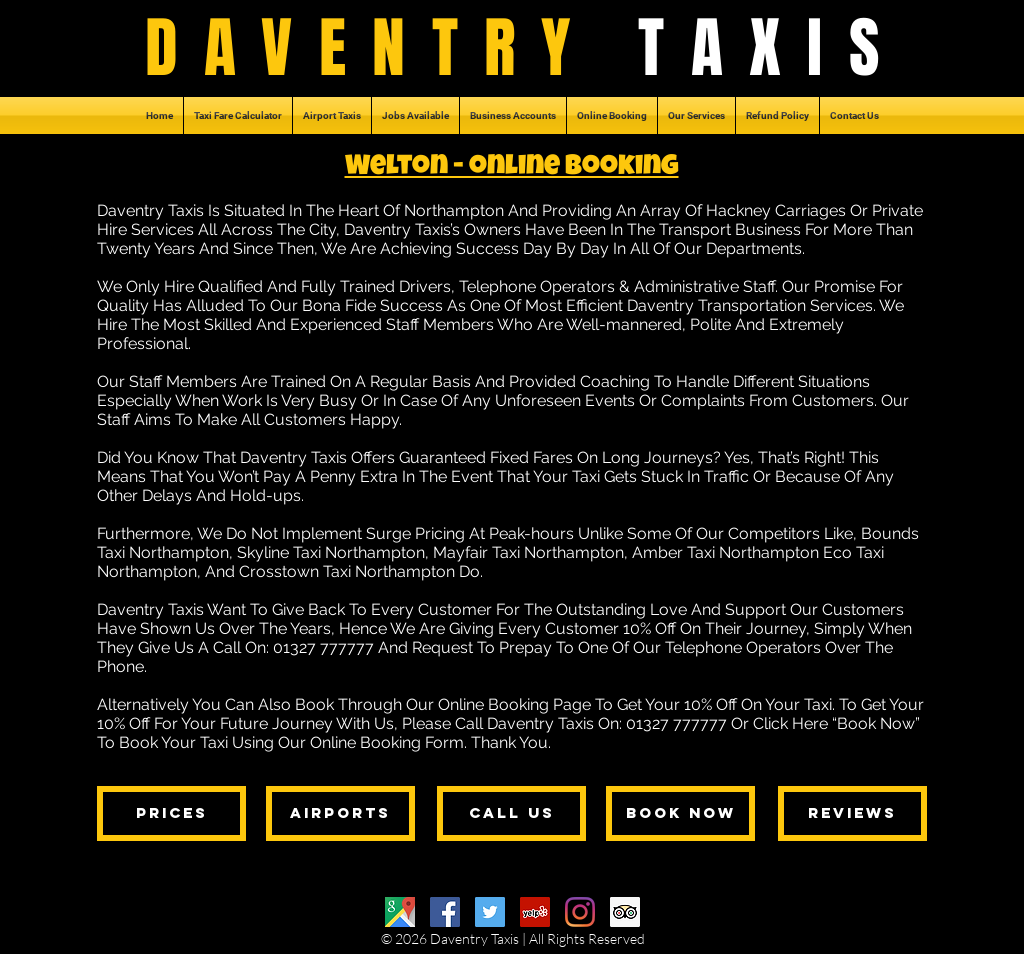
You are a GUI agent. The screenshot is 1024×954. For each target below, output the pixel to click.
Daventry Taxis (293, 457)
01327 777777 (323, 647)
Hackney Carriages (776, 210)
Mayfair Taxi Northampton (528, 552)
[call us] (511, 813)
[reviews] (852, 813)
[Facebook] (445, 912)
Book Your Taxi (173, 742)
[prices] (171, 813)
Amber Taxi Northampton (725, 552)
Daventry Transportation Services (750, 305)
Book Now (876, 723)
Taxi (586, 476)
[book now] (680, 813)
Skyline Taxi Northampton (331, 552)
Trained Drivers (395, 286)
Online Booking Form (387, 742)
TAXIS (771, 48)
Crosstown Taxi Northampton (347, 571)
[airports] (340, 813)
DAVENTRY (392, 48)
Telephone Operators (537, 286)
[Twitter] (490, 912)
